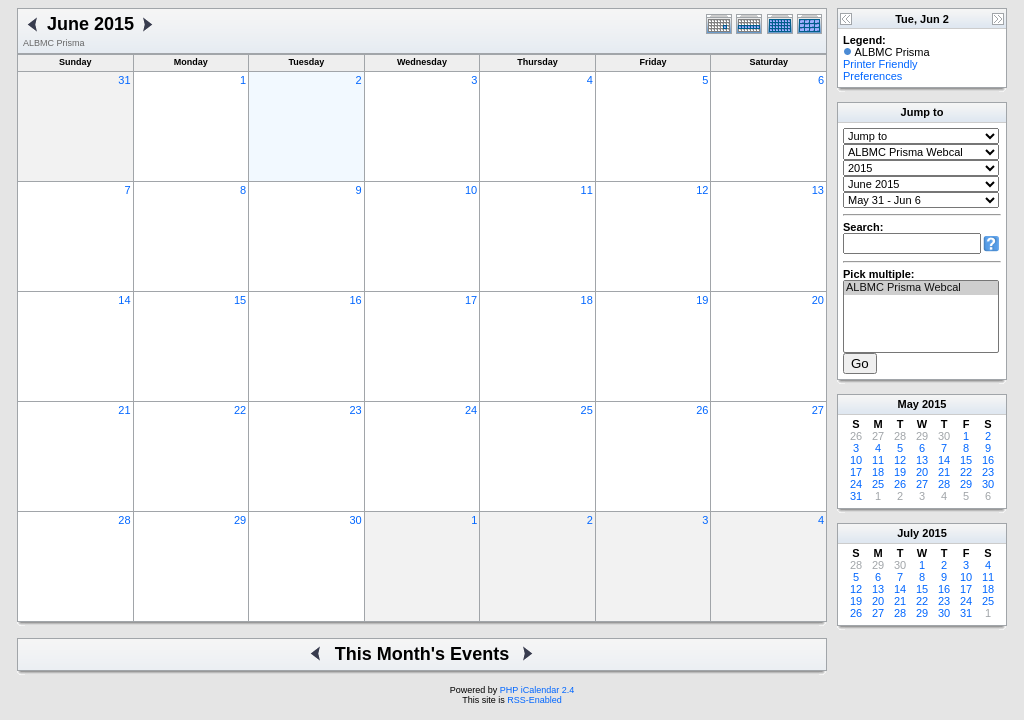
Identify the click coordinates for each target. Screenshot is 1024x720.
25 (587, 410)
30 (355, 520)
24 (471, 410)
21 (124, 410)
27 (818, 410)
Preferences (872, 76)
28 (124, 520)
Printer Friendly (880, 64)
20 (818, 300)
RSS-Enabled (534, 700)
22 (240, 410)
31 (124, 80)
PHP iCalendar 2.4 (537, 690)
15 (240, 300)
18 (587, 300)
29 (240, 520)
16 (355, 300)
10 (471, 190)
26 (702, 410)
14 (124, 300)
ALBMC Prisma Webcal (921, 288)
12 (702, 190)
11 (587, 190)
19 (702, 300)
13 (818, 190)
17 (471, 300)
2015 (934, 404)
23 (355, 410)
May (908, 404)
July (908, 533)
